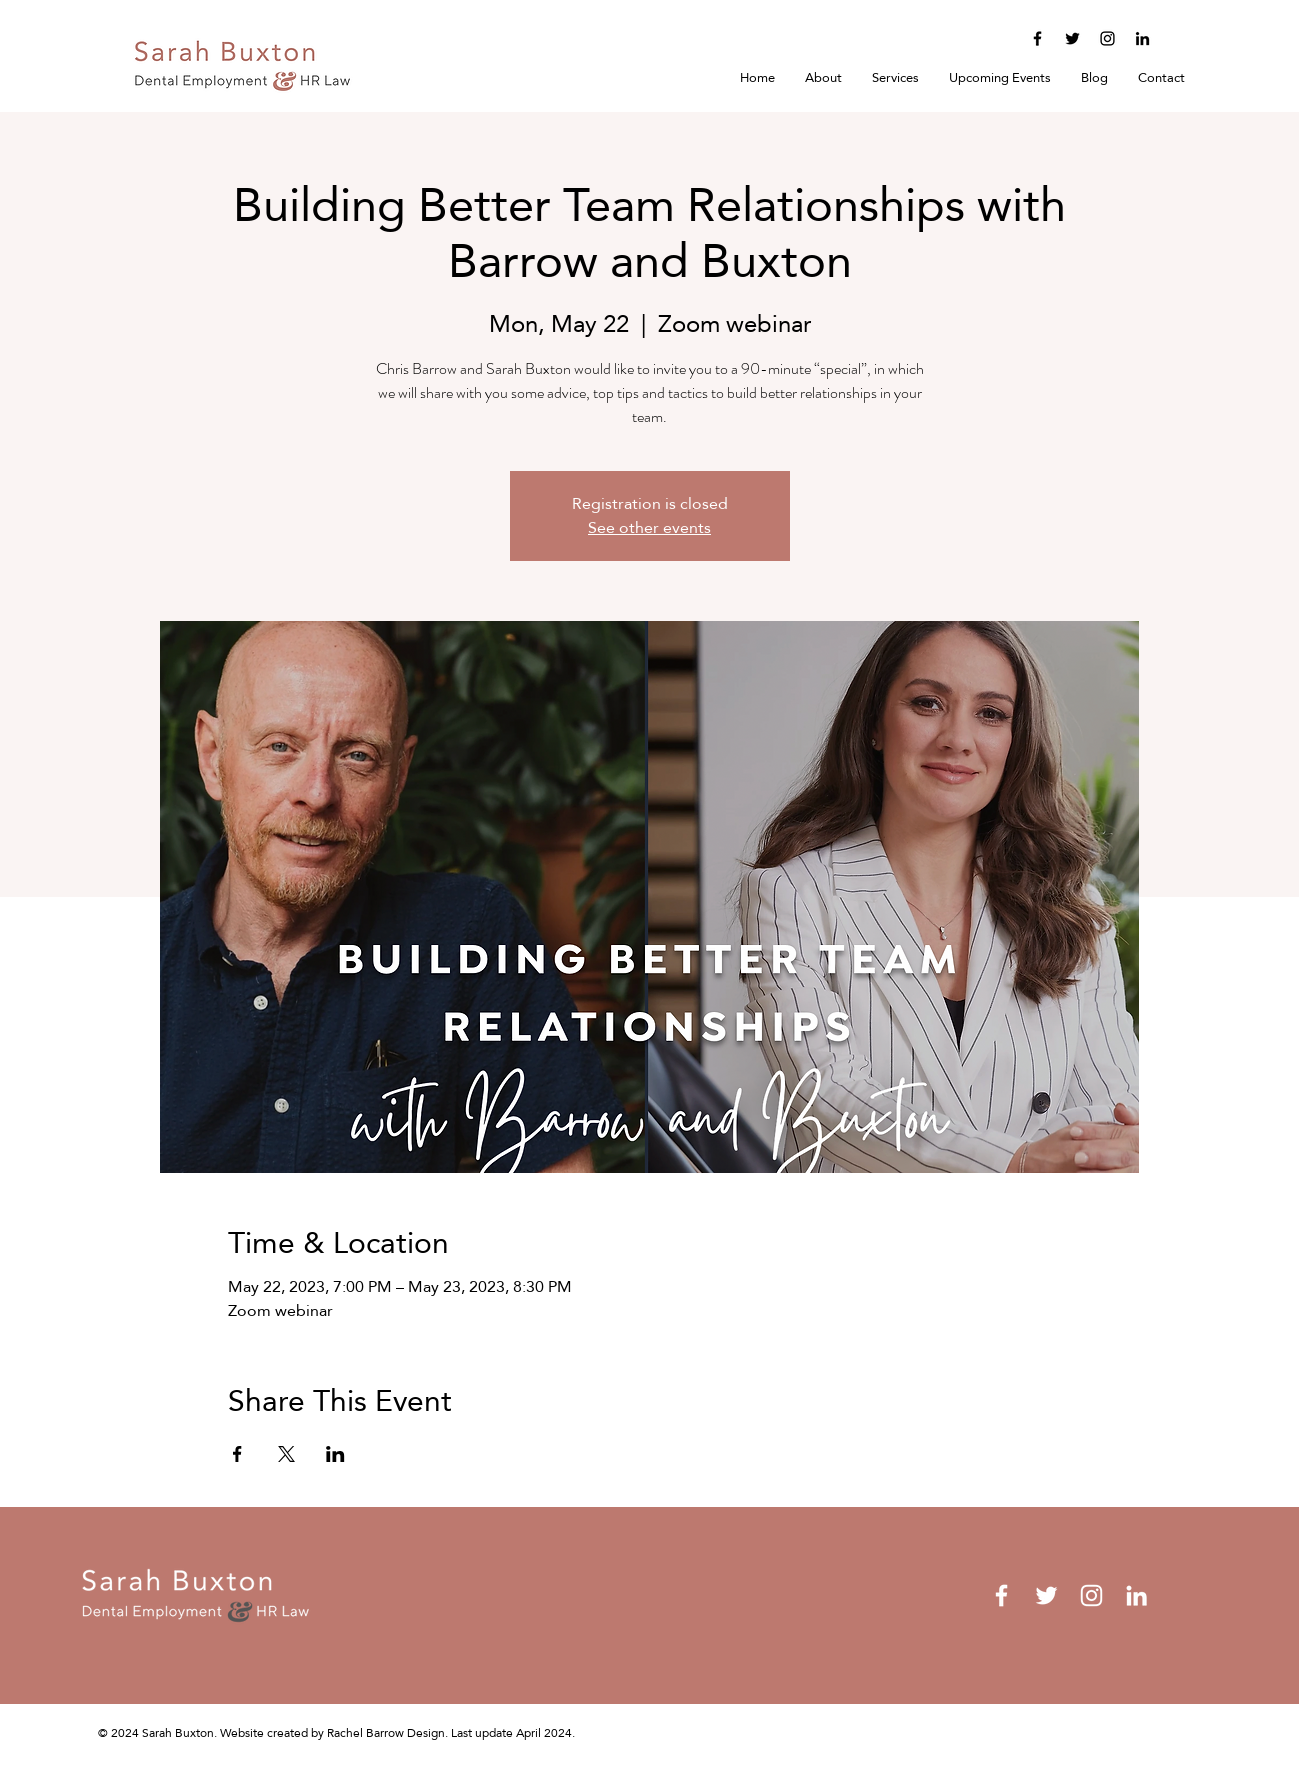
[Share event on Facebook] (237, 1454)
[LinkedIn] (1142, 38)
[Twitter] (1072, 38)
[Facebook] (1037, 38)
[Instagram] (1107, 38)
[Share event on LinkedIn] (335, 1454)
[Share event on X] (286, 1454)
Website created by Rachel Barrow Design (332, 1733)
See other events (649, 527)
